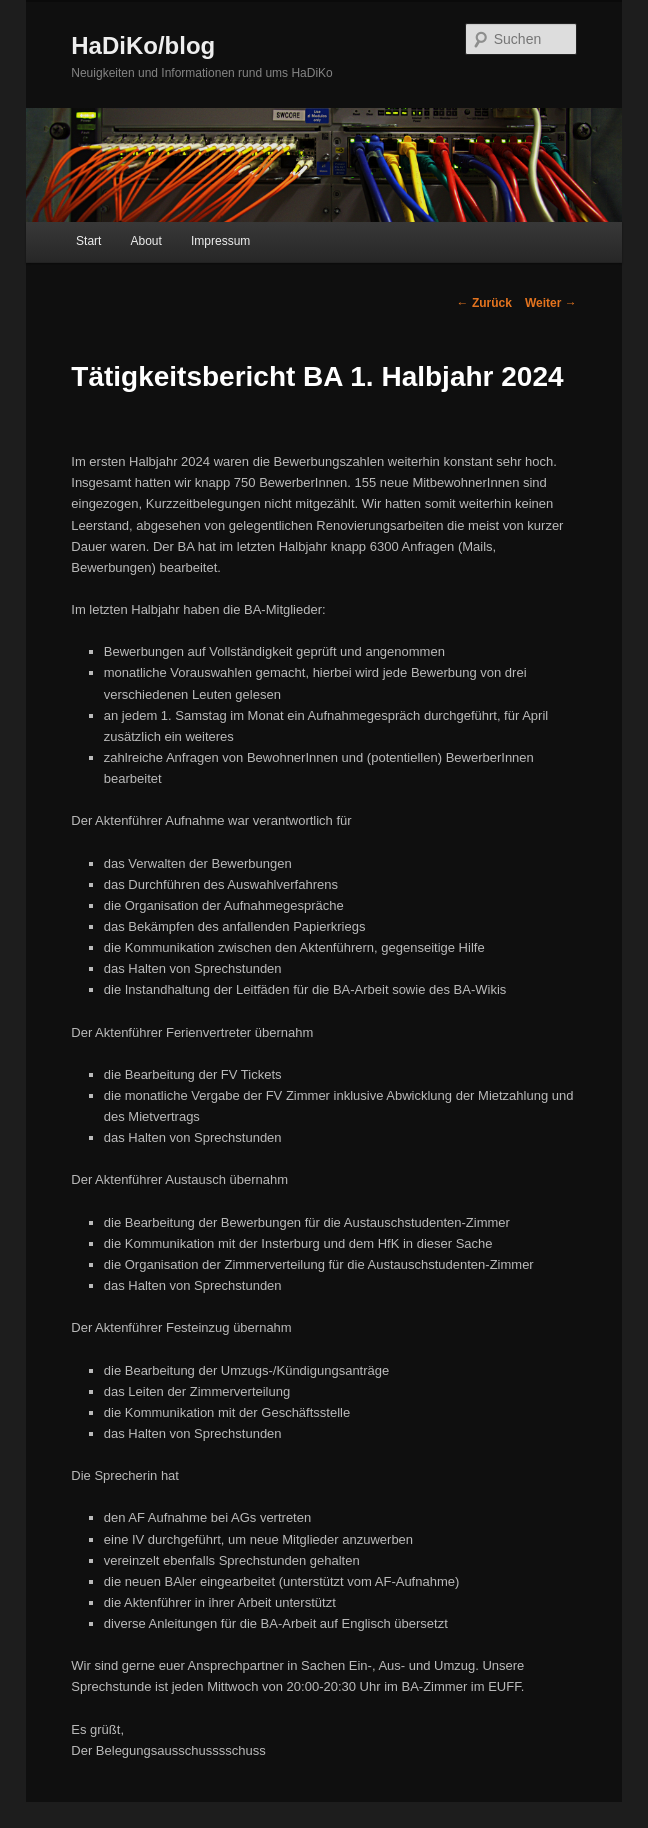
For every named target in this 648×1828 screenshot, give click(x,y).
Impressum (220, 241)
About (146, 241)
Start (88, 241)
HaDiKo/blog (143, 45)
